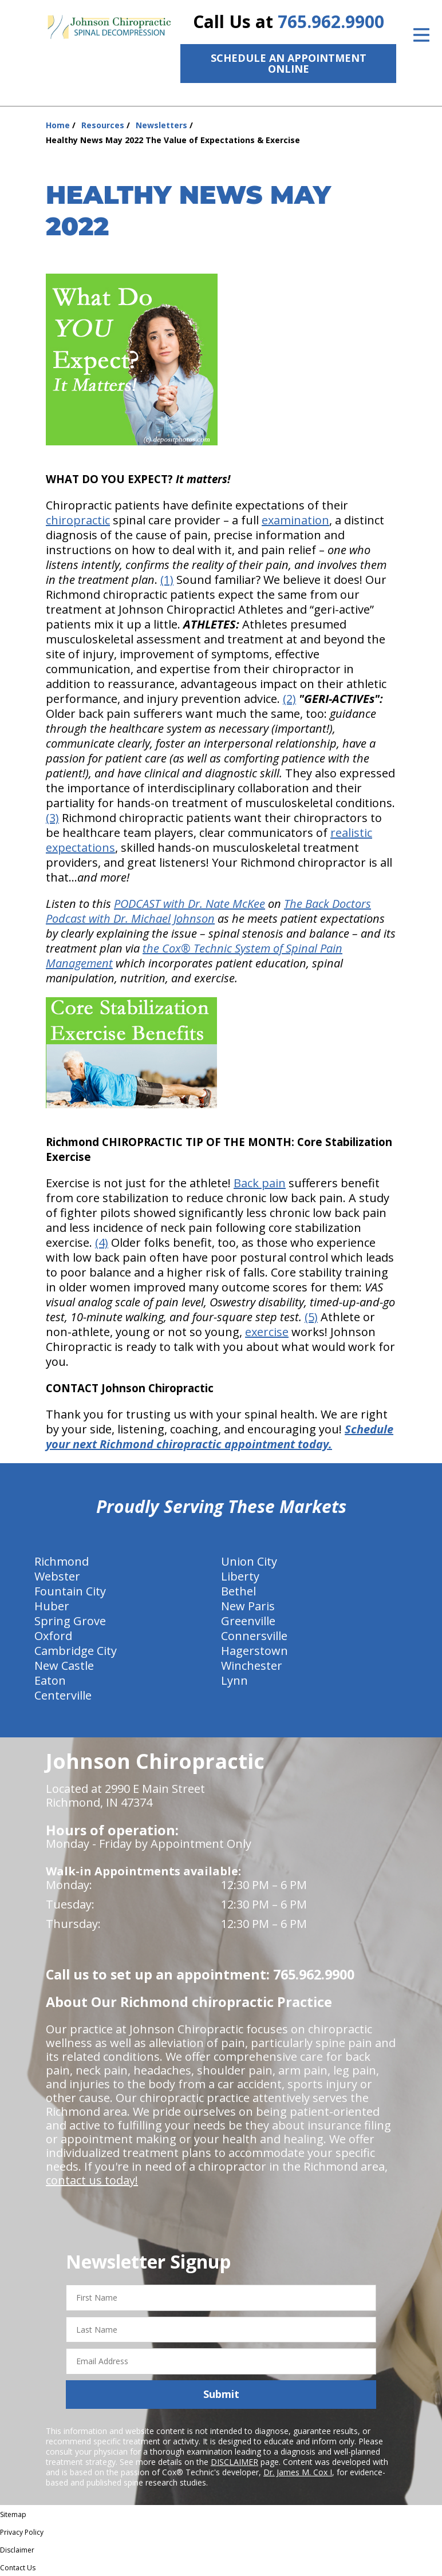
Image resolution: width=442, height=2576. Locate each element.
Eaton (50, 1680)
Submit (221, 2394)
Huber (51, 1606)
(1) (166, 579)
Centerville (63, 1695)
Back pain (260, 1183)
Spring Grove (70, 1621)
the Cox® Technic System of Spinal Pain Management (194, 956)
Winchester (251, 1665)
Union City (249, 1561)
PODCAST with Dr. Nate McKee (189, 903)
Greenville (248, 1621)
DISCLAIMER (234, 2461)
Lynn (234, 1680)
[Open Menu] (421, 35)
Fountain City (70, 1591)
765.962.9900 (331, 21)
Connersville (254, 1635)
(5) (311, 1317)
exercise (267, 1332)
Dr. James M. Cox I (297, 2472)
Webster (57, 1576)
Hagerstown (254, 1650)
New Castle (64, 1665)
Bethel (238, 1591)
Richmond (61, 1561)
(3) (52, 817)
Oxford (53, 1635)
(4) (101, 1242)
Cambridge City (75, 1650)
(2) (289, 698)
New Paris (248, 1606)
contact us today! (92, 2180)
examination (295, 520)
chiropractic (78, 520)
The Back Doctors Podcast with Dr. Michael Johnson (208, 911)
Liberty (240, 1576)
